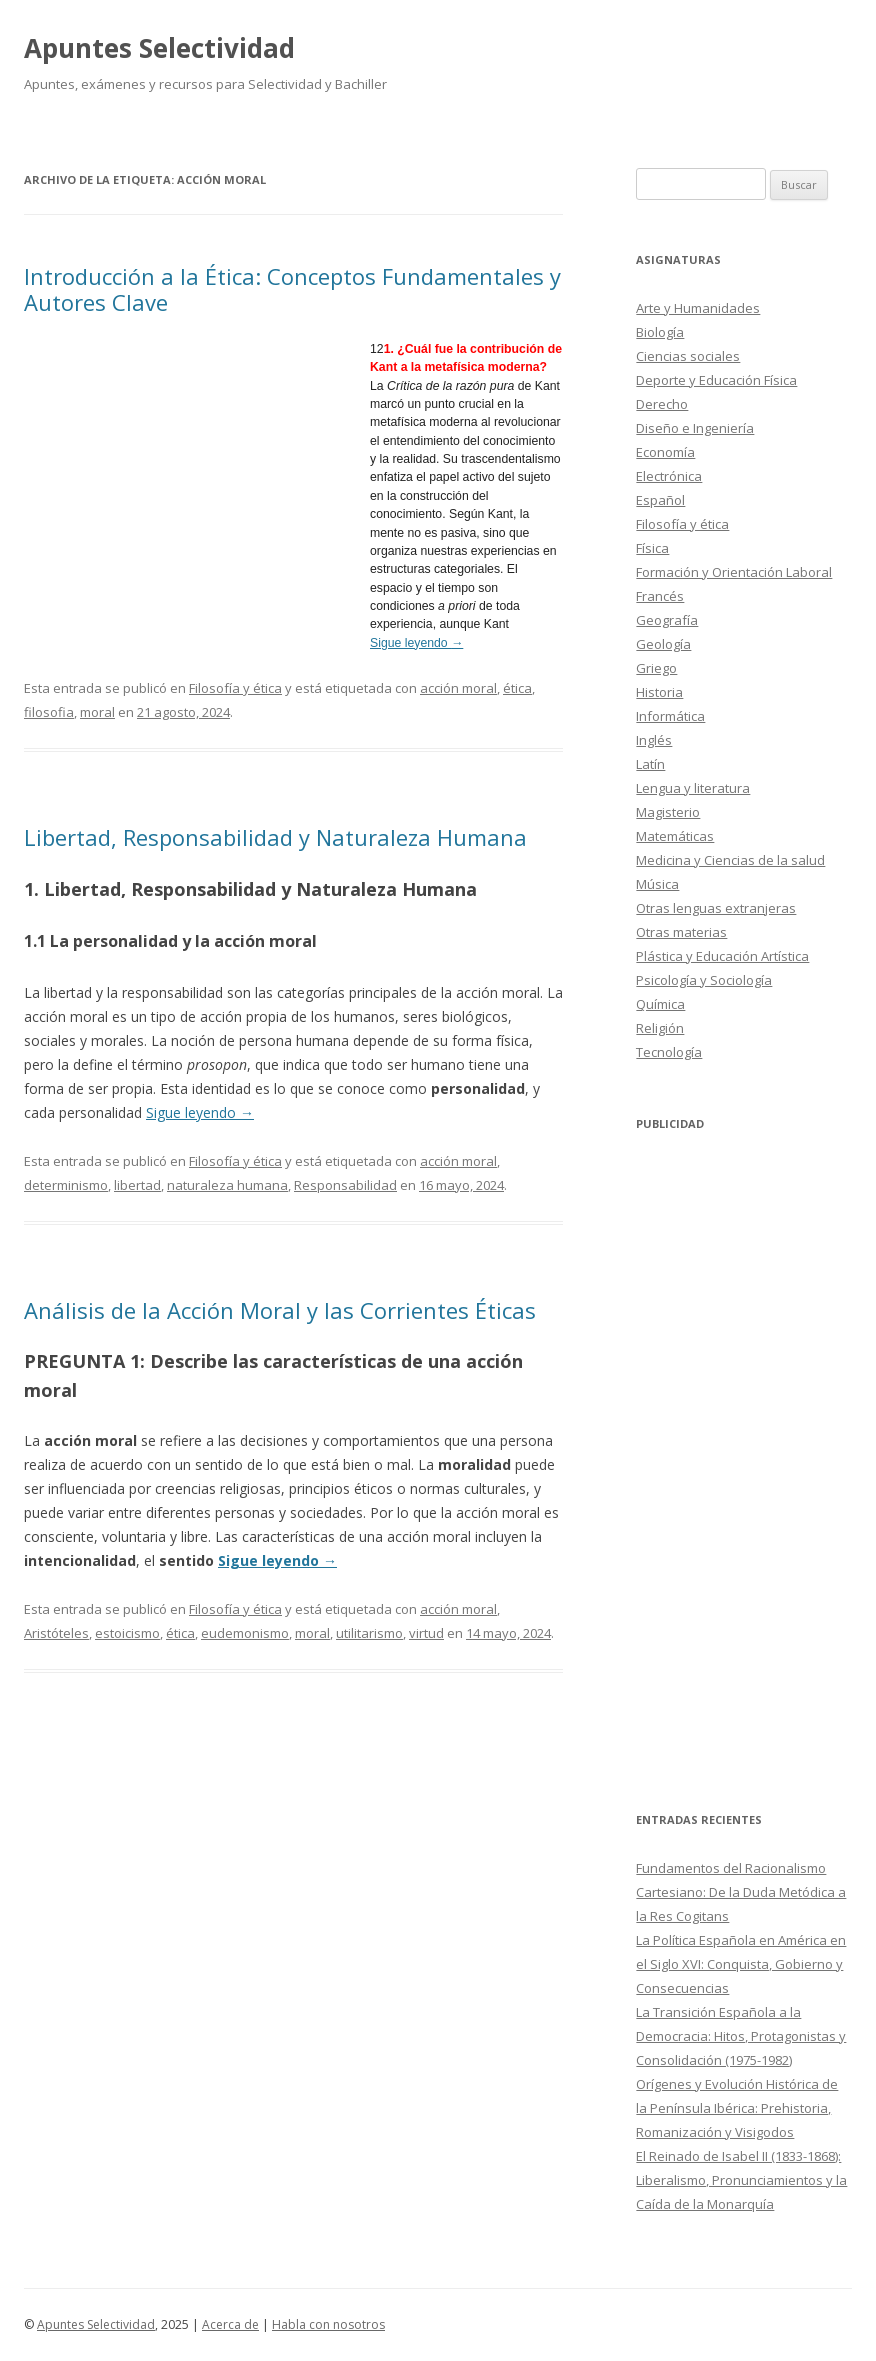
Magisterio (668, 812)
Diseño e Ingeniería (695, 428)
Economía (665, 452)
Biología (660, 332)
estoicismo (127, 1633)
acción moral (458, 688)
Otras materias (681, 932)
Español (660, 500)
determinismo (66, 1185)
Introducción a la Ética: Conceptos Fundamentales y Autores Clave (292, 289)
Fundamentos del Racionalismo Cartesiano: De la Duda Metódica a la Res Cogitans (741, 1892)
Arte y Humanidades (698, 308)
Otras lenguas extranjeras (716, 908)
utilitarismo (369, 1633)
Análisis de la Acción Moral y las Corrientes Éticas (280, 1310)
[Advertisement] (197, 485)
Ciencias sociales (688, 356)
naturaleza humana (227, 1185)
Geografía (667, 620)
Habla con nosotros (328, 2324)
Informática (670, 716)
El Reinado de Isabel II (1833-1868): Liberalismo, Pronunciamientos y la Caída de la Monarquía (741, 2180)
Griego (656, 668)
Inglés (654, 740)
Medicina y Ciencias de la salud (730, 860)
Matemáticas (675, 836)
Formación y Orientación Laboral (734, 572)
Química (660, 1004)
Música (657, 884)
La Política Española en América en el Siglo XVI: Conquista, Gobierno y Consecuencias (741, 1964)
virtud (426, 1633)
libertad (137, 1185)
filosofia (49, 712)
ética (517, 688)
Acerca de (230, 2324)
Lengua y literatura (693, 788)
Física (652, 548)
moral (97, 712)
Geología (663, 644)
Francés (660, 596)
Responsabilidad (345, 1185)
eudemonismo (245, 1633)
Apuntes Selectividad (159, 48)
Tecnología (669, 1052)
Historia (659, 692)
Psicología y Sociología (704, 980)
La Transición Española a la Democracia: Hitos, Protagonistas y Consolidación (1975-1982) (741, 2036)
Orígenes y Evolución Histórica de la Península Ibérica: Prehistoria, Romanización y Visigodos (737, 2108)
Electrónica (669, 476)
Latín (650, 764)
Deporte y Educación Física (716, 380)
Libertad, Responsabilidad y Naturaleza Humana (275, 837)
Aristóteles (56, 1633)
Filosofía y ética (235, 688)
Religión (660, 1028)
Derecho (662, 404)
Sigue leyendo (416, 643)
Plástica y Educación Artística (722, 956)
